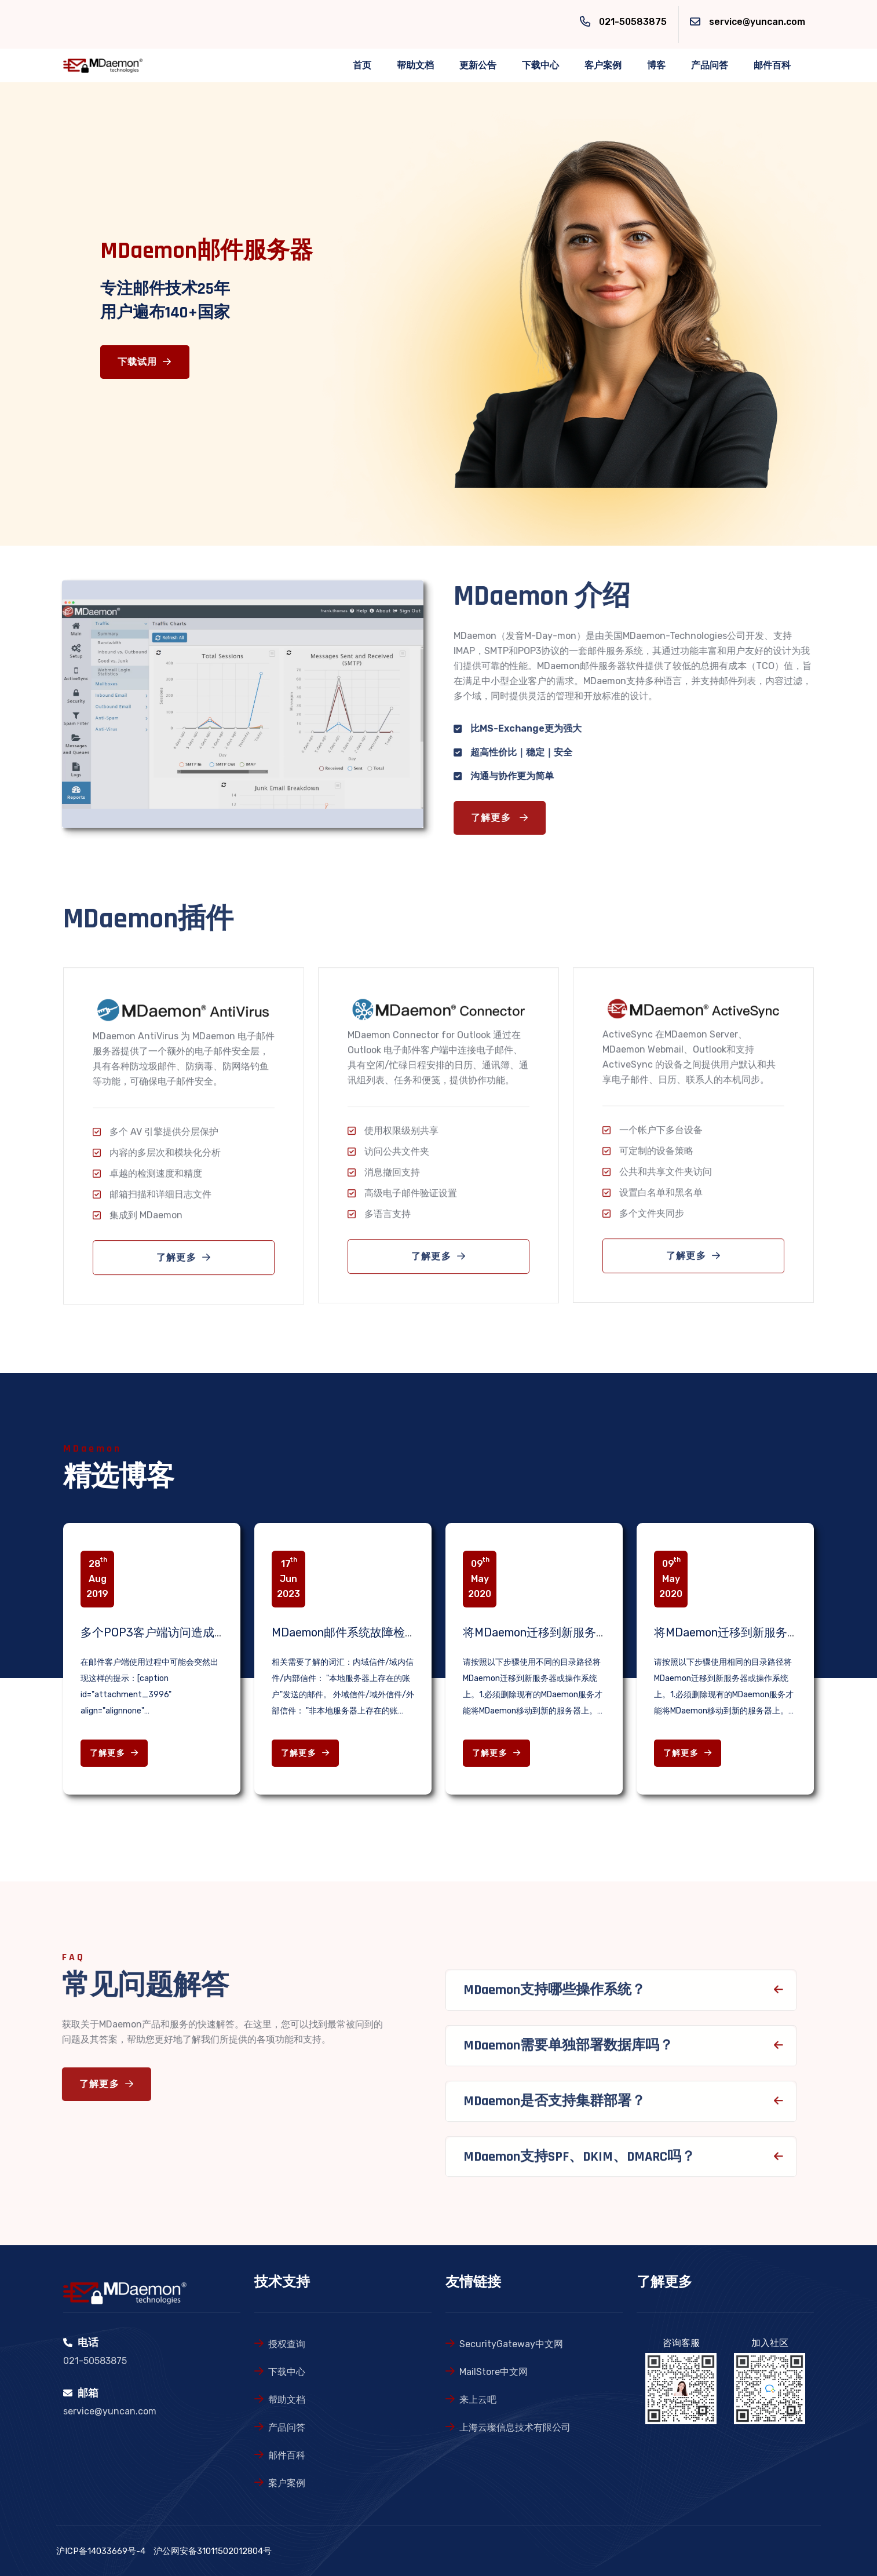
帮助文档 (415, 65)
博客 (656, 65)
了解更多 (506, 818)
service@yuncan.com (757, 21)
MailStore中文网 (493, 2371)
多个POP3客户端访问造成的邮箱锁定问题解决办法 (211, 1632)
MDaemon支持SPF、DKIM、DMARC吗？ (579, 2162)
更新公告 (477, 65)
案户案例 (286, 2483)
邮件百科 (772, 65)
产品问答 (709, 65)
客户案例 (603, 65)
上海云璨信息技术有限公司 (515, 2427)
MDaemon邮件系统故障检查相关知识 (367, 1632)
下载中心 (540, 65)
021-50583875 (633, 21)
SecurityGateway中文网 (511, 2344)
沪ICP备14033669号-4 (100, 2551)
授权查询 (286, 2344)
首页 (362, 65)
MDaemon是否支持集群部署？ (554, 2106)
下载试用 (145, 362)
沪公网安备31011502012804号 (213, 2551)
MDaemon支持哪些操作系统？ (554, 1996)
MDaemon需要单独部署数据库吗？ (568, 2051)
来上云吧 (477, 2399)
